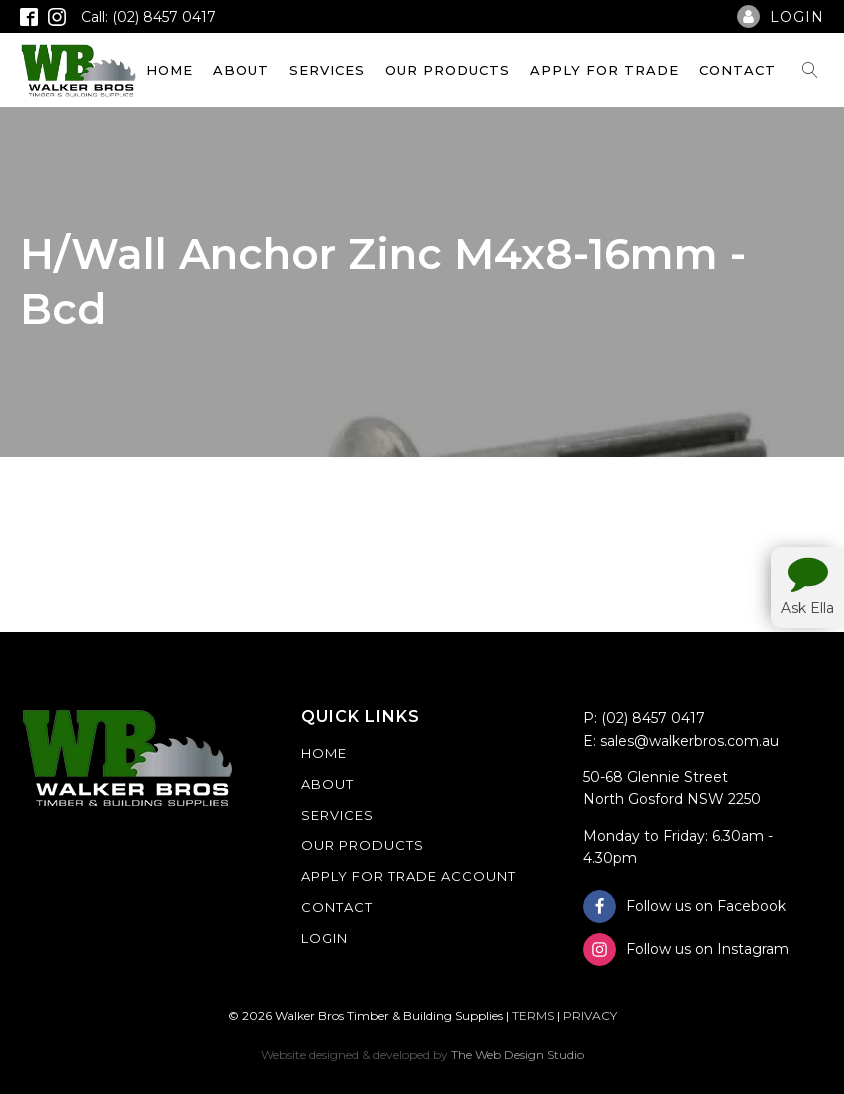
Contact (737, 70)
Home (169, 70)
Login (324, 938)
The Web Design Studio (517, 1054)
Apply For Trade (604, 70)
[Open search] (810, 70)
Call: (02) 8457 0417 (148, 17)
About (241, 70)
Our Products (447, 70)
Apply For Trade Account (408, 876)
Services (327, 70)
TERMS (533, 1015)
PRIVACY (590, 1015)
